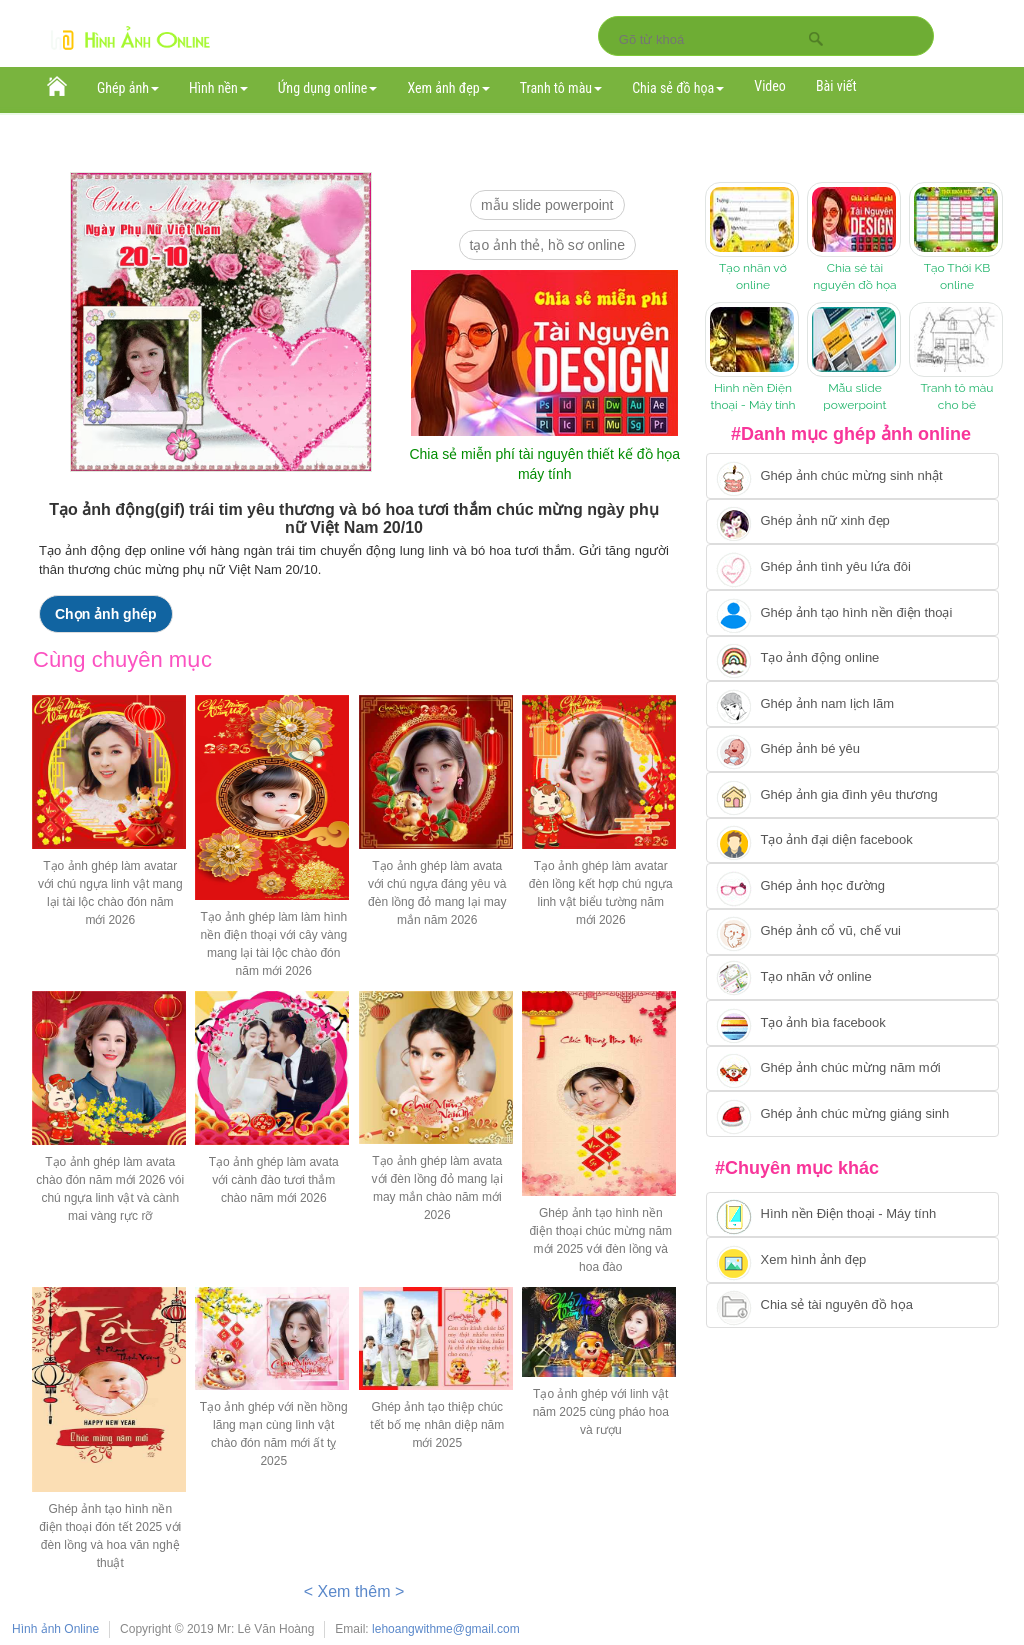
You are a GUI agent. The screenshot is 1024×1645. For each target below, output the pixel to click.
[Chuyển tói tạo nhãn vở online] (852, 978)
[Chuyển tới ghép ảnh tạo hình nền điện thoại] (852, 613)
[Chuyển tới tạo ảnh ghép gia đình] (852, 795)
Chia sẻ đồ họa (678, 88)
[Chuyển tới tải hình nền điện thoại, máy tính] (852, 1215)
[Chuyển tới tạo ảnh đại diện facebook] (852, 841)
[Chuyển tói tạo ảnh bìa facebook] (852, 1023)
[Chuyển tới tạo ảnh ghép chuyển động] (852, 659)
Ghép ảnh (128, 88)
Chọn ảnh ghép (106, 614)
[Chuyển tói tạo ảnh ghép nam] (852, 704)
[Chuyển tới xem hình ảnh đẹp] (852, 1260)
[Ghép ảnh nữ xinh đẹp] (852, 522)
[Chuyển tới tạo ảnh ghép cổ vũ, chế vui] (852, 932)
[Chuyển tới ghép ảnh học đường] (852, 886)
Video (770, 86)
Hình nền (218, 88)
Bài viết (836, 86)
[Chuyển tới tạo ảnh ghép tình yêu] (852, 567)
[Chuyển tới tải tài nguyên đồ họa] (852, 1306)
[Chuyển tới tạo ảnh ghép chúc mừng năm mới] (852, 1069)
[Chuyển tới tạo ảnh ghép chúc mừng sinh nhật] (852, 476)
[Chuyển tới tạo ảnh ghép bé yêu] (852, 750)
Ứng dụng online (328, 88)
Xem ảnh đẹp (448, 88)
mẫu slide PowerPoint (547, 205)
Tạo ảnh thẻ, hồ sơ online (547, 245)
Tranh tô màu (561, 88)
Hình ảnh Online (55, 1629)
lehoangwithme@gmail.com (446, 1629)
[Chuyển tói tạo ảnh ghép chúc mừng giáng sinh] (852, 1114)
